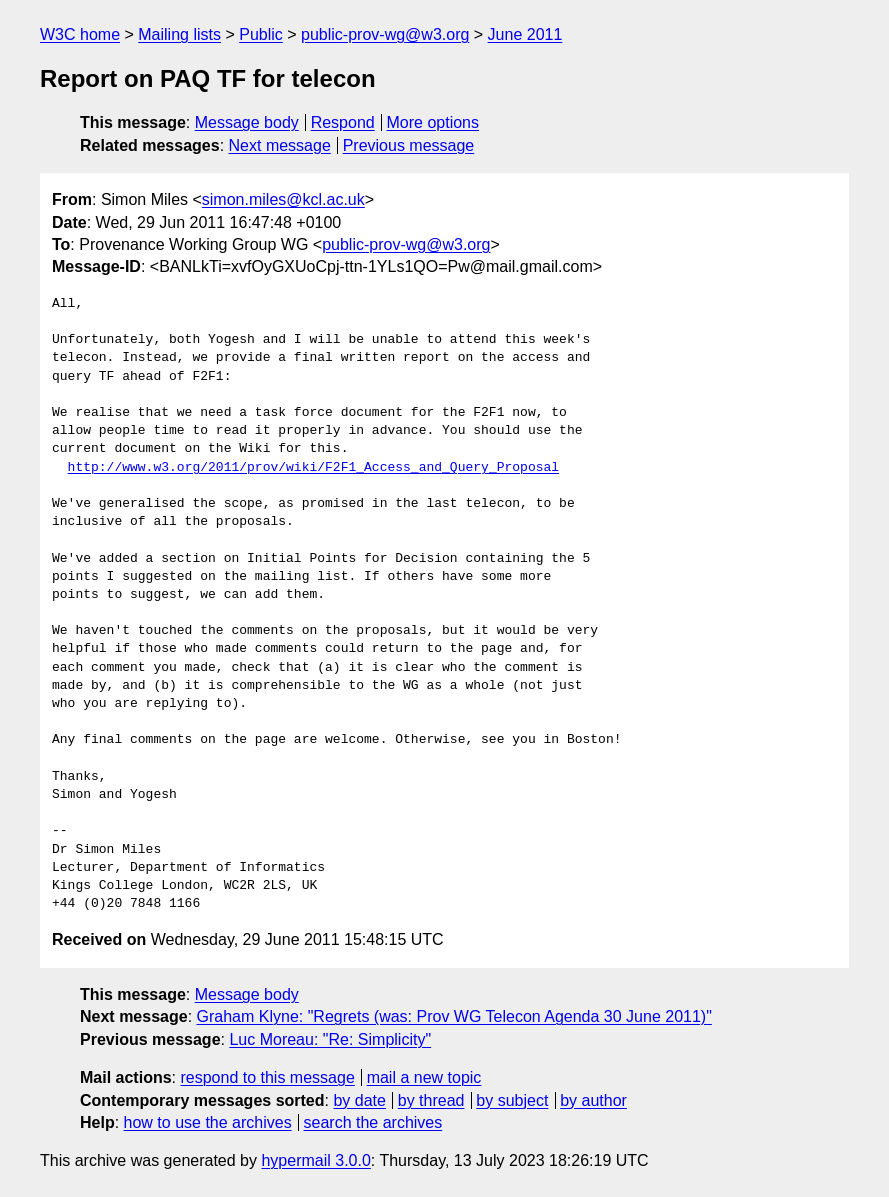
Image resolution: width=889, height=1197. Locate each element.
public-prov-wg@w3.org (385, 34)
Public (261, 34)
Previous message (409, 145)
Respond (343, 122)
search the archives (373, 1122)
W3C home (80, 34)
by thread (431, 1100)
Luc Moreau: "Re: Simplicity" (330, 1039)
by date (359, 1100)
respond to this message (267, 1077)
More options (433, 122)
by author (593, 1100)
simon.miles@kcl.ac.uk (283, 199)
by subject (512, 1100)
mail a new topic (424, 1077)
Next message (280, 145)
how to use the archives (208, 1122)
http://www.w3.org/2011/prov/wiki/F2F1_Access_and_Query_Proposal (313, 468)
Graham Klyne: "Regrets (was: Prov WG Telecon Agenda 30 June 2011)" (454, 1016)
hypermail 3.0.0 (315, 1160)
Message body (247, 122)
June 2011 (525, 34)
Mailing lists (179, 34)
